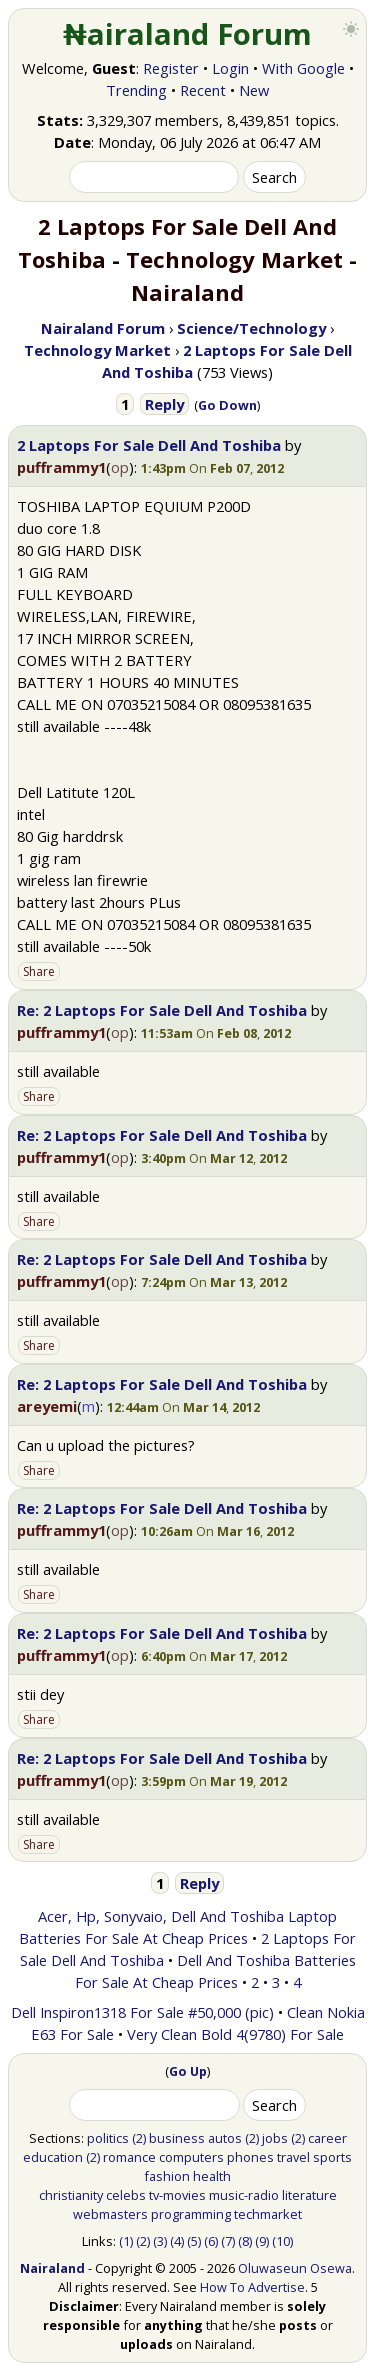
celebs (126, 2195)
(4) (177, 2241)
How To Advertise (252, 2287)
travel (293, 2157)
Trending (136, 90)
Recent (203, 90)
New (254, 90)
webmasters (110, 2214)
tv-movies (177, 2195)
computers (191, 2157)
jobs (275, 2138)
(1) (126, 2241)
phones (250, 2157)
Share (39, 971)
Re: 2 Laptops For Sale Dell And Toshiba (162, 1010)
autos (225, 2138)
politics (108, 2138)
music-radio (244, 2195)
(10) (282, 2241)
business (177, 2138)
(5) (194, 2241)
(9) (262, 2241)
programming (191, 2214)
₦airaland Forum (187, 34)
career (327, 2138)
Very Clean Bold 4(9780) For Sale (235, 2034)
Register (171, 68)
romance (129, 2157)
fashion (167, 2176)
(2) (139, 2138)
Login (230, 68)
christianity (71, 2195)
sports (332, 2157)
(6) (211, 2241)
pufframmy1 (61, 467)
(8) (245, 2241)
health (212, 2176)
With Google (303, 68)
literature (309, 2195)
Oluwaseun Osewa (295, 2268)
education (53, 2157)
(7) (228, 2241)
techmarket (268, 2214)
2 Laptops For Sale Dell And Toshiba (149, 445)
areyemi (47, 1406)
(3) (160, 2241)
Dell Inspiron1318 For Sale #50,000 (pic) (142, 2012)
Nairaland (52, 2268)
